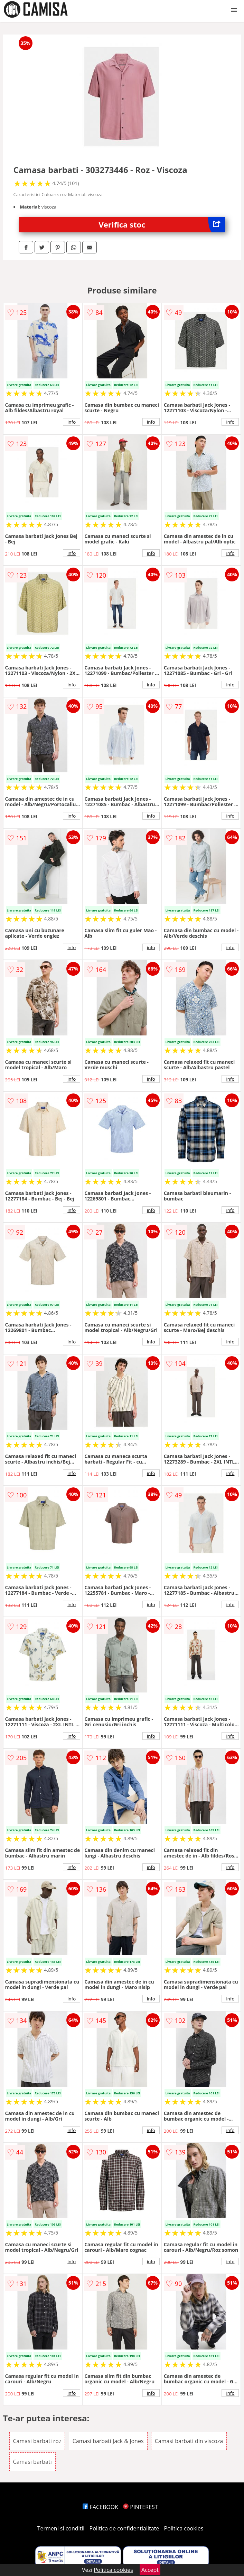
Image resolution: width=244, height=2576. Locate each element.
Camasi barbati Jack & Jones (108, 2441)
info (71, 422)
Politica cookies (184, 2528)
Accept (150, 2570)
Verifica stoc (162, 224)
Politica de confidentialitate (124, 2528)
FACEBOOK (100, 2507)
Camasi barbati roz (37, 2441)
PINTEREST (140, 2507)
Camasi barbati (32, 2462)
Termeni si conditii (61, 2528)
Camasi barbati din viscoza (189, 2441)
